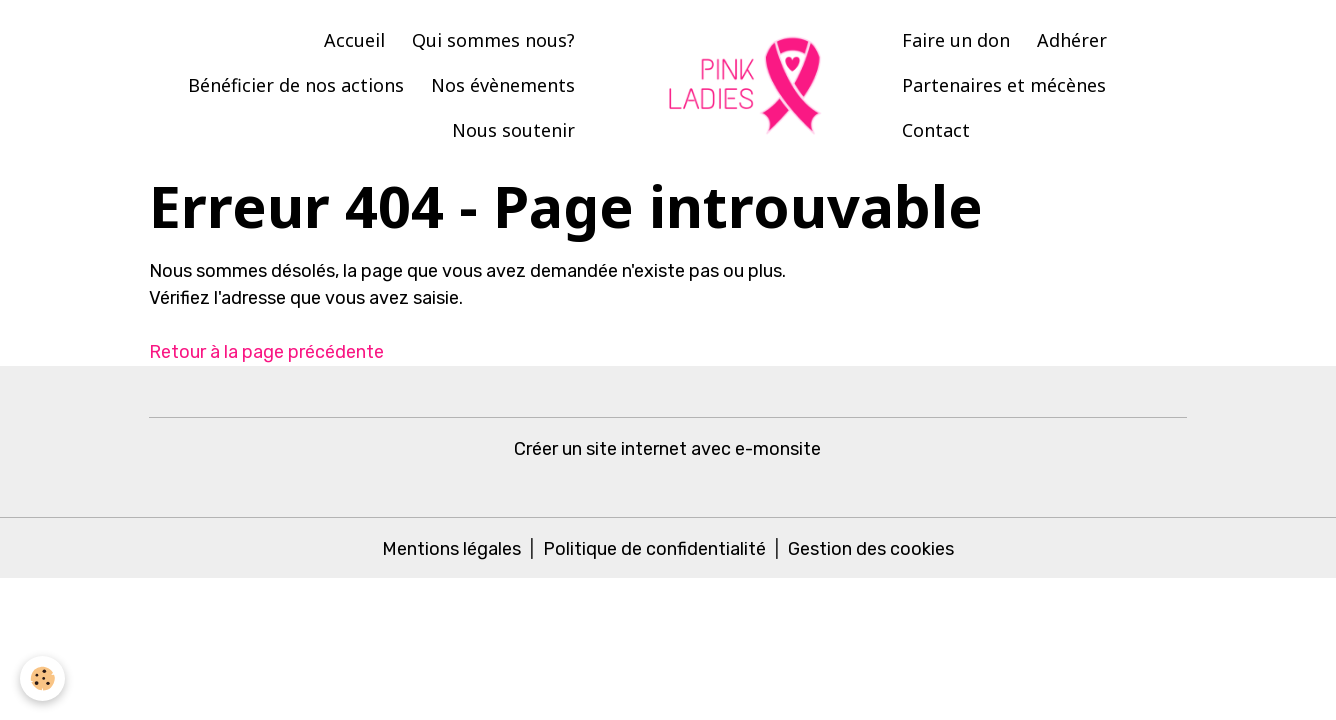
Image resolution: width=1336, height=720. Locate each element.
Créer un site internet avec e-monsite (667, 449)
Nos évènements (503, 85)
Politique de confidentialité (654, 549)
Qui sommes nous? (493, 40)
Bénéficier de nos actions (296, 85)
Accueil (354, 40)
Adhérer (1072, 40)
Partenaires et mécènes (1004, 85)
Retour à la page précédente (266, 352)
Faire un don (956, 40)
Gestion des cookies (871, 549)
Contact (936, 130)
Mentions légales (451, 549)
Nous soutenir (513, 130)
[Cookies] (42, 678)
